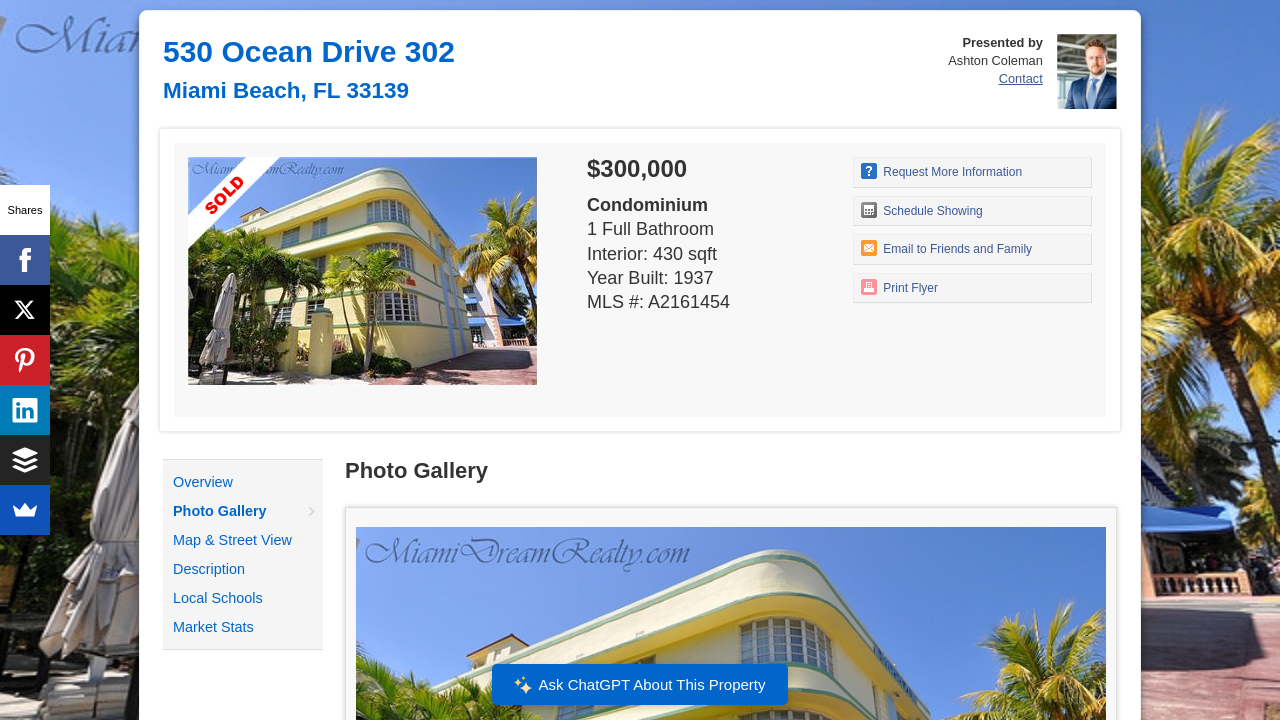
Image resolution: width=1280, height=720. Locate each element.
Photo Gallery (220, 511)
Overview (203, 482)
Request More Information (941, 171)
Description (209, 569)
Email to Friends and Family (946, 248)
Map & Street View (232, 540)
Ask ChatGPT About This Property (640, 685)
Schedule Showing (922, 210)
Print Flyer (899, 287)
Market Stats (213, 627)
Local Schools (218, 598)
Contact (1021, 78)
